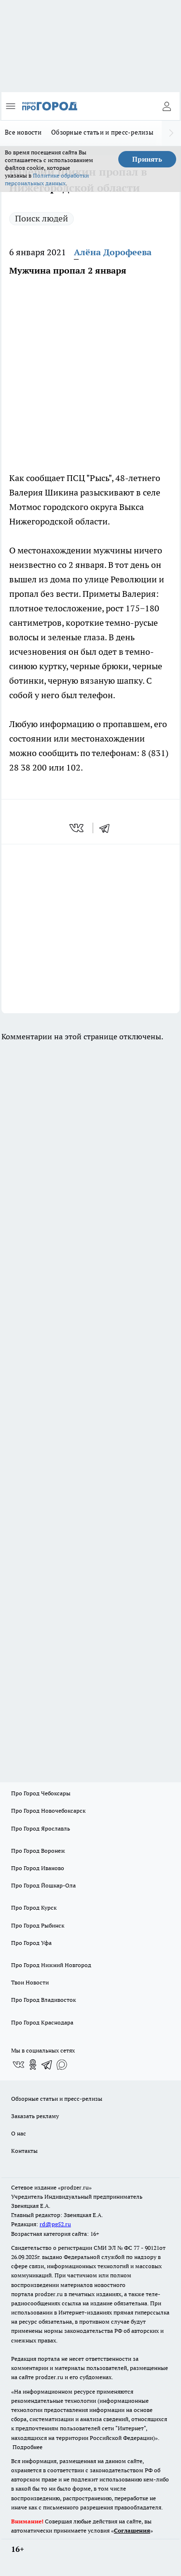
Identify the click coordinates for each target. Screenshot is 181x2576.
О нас (18, 2133)
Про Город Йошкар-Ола (43, 1885)
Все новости (23, 132)
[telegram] (107, 828)
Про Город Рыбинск (37, 1925)
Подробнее (27, 2447)
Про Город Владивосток (43, 1999)
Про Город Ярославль (40, 1828)
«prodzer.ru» (75, 2187)
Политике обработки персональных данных (47, 179)
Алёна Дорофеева (113, 252)
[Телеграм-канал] (47, 2064)
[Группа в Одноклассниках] (33, 2064)
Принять (147, 159)
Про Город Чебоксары (40, 1793)
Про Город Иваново (37, 1868)
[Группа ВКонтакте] (18, 2064)
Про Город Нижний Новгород (51, 1965)
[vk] (77, 828)
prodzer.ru (49, 2294)
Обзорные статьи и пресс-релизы (102, 132)
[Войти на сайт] (166, 106)
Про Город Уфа (31, 1942)
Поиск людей (41, 218)
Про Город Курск (33, 1907)
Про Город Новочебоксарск (48, 1810)
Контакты (24, 2150)
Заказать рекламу (35, 2116)
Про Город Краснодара (42, 2022)
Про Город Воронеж (38, 1850)
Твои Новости (30, 1982)
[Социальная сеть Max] (62, 2064)
